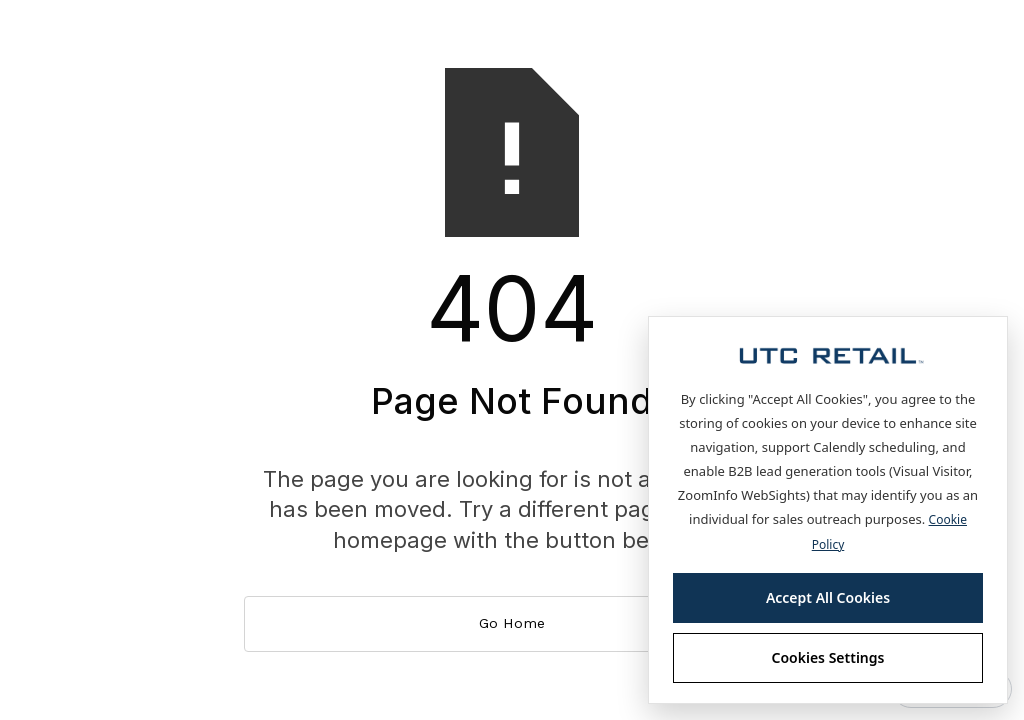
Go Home (512, 623)
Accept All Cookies (828, 597)
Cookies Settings (828, 657)
